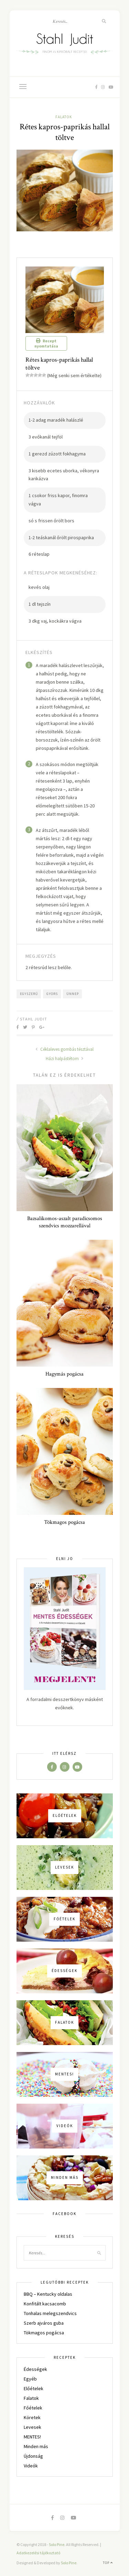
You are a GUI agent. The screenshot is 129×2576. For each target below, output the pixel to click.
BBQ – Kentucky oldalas (48, 2294)
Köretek (32, 2417)
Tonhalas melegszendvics (50, 2313)
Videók (31, 2466)
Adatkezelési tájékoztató (38, 2552)
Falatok (63, 116)
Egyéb (30, 2379)
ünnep (72, 994)
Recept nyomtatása (46, 343)
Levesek (32, 2427)
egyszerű (29, 994)
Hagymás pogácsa (64, 1374)
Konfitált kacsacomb (45, 2304)
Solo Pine (56, 2544)
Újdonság (33, 2456)
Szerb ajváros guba (44, 2323)
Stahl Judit (33, 1019)
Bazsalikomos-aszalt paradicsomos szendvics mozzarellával (64, 1222)
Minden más (36, 2446)
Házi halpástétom (65, 1058)
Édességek (35, 2369)
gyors (52, 994)
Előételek (33, 2388)
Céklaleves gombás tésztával (64, 1049)
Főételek (33, 2408)
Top (108, 2562)
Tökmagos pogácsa (64, 1522)
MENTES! (32, 2437)
